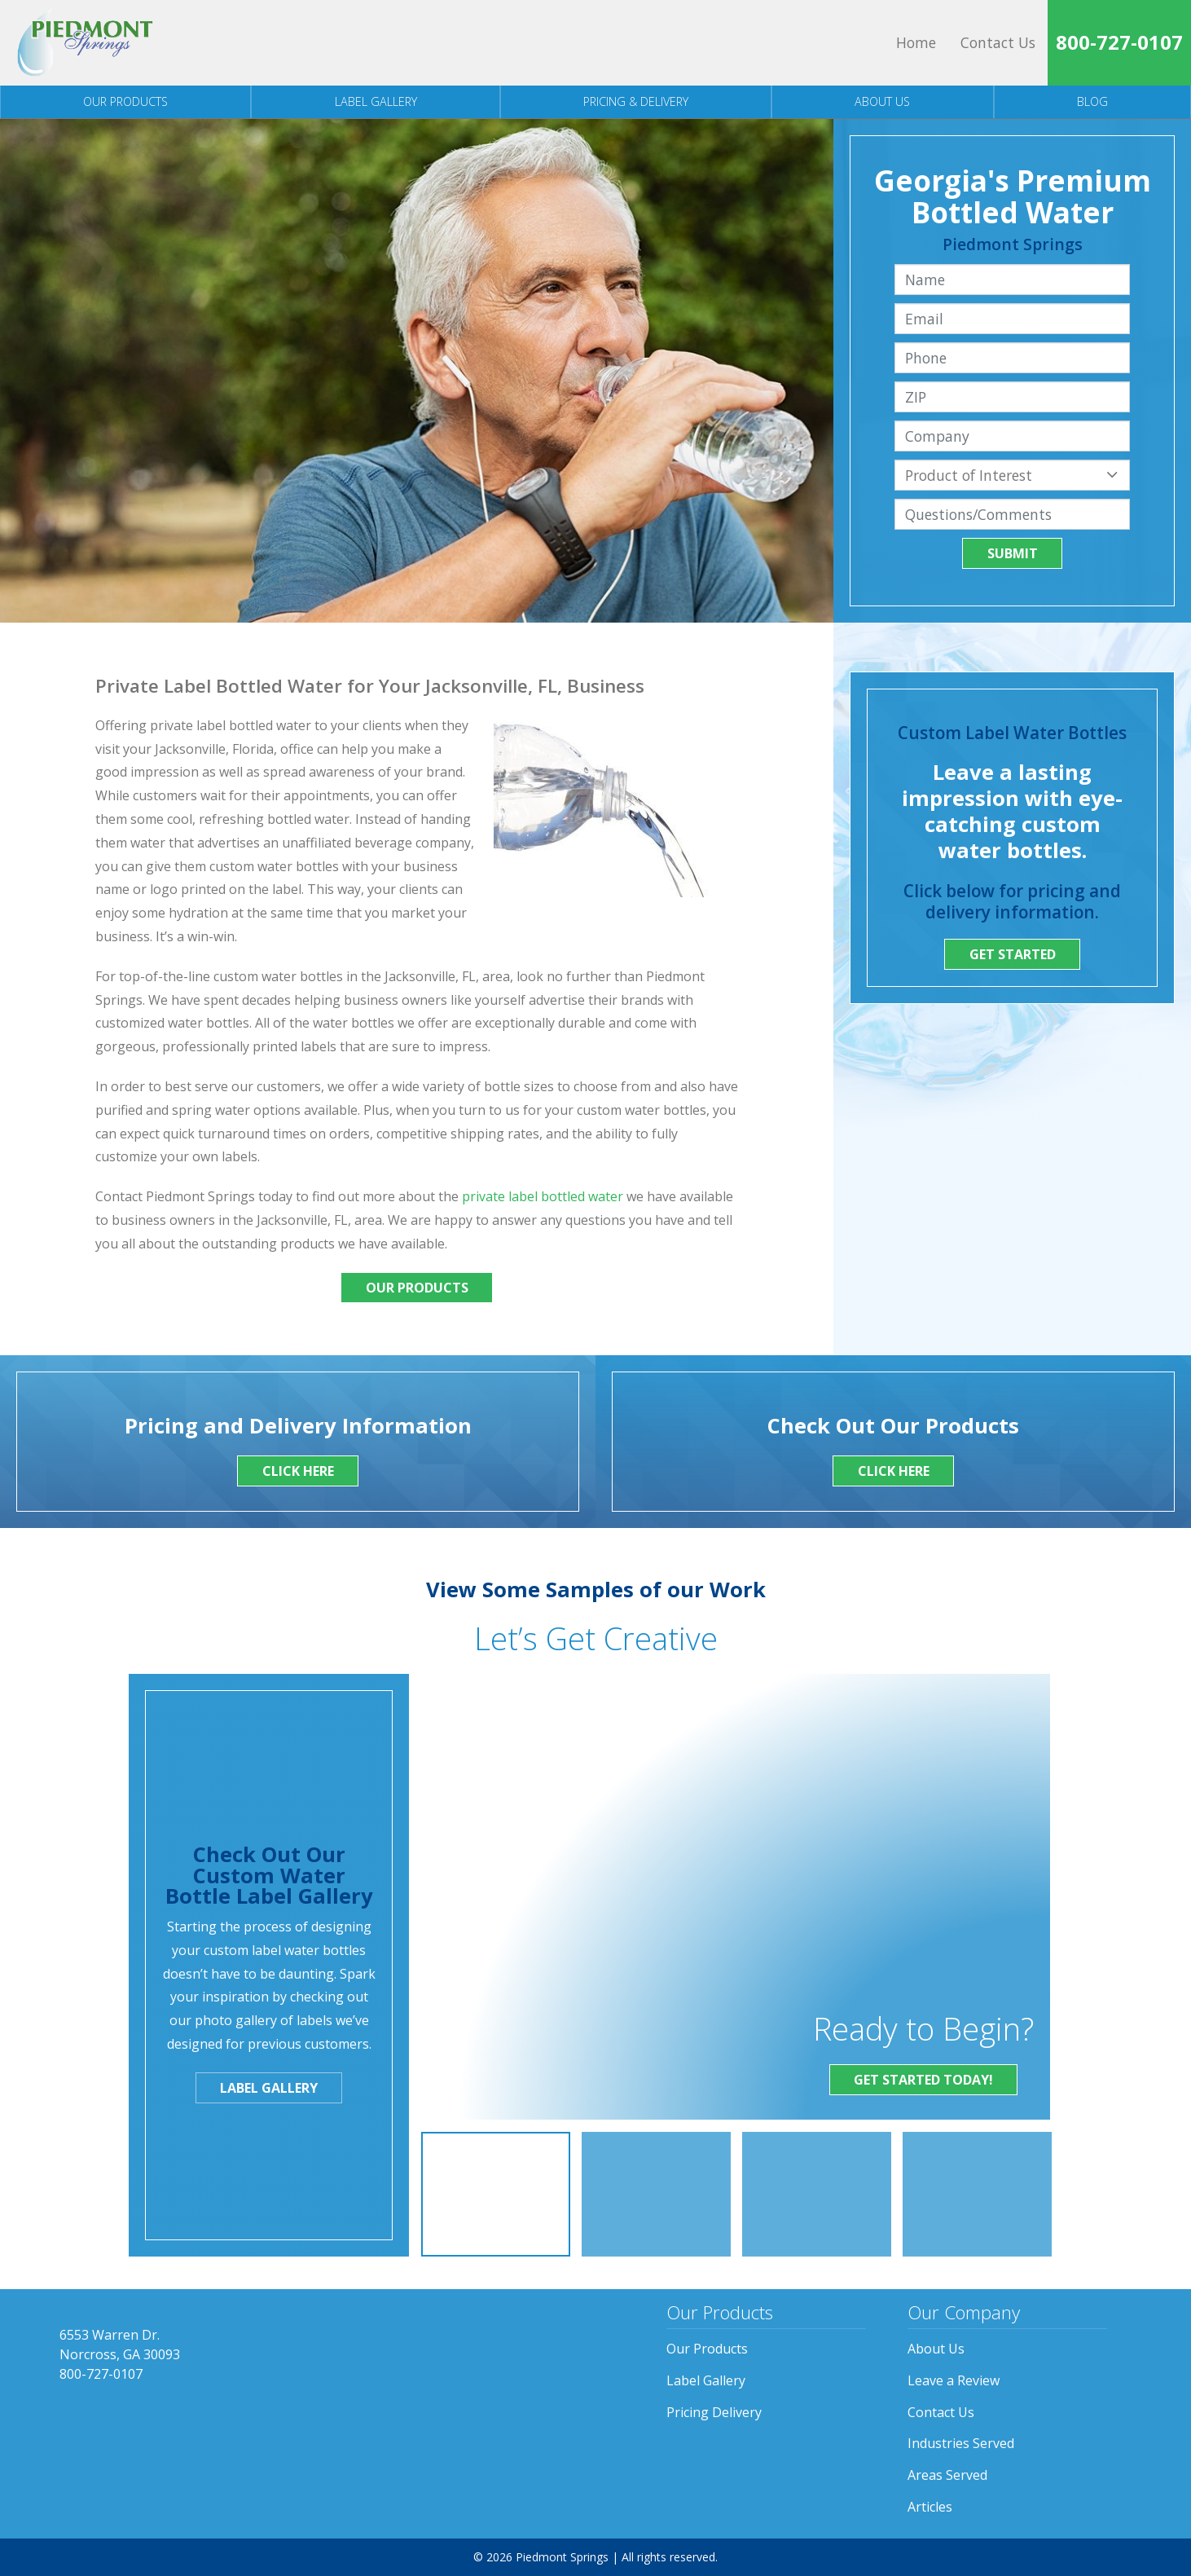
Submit (1012, 553)
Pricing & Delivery (635, 101)
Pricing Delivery (714, 2412)
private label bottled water (542, 1196)
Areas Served (947, 2475)
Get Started (1012, 954)
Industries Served (961, 2443)
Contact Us (997, 42)
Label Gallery (376, 101)
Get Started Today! (923, 2080)
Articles (930, 2507)
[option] (495, 2194)
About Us (882, 101)
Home (916, 42)
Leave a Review (954, 2380)
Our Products (125, 101)
